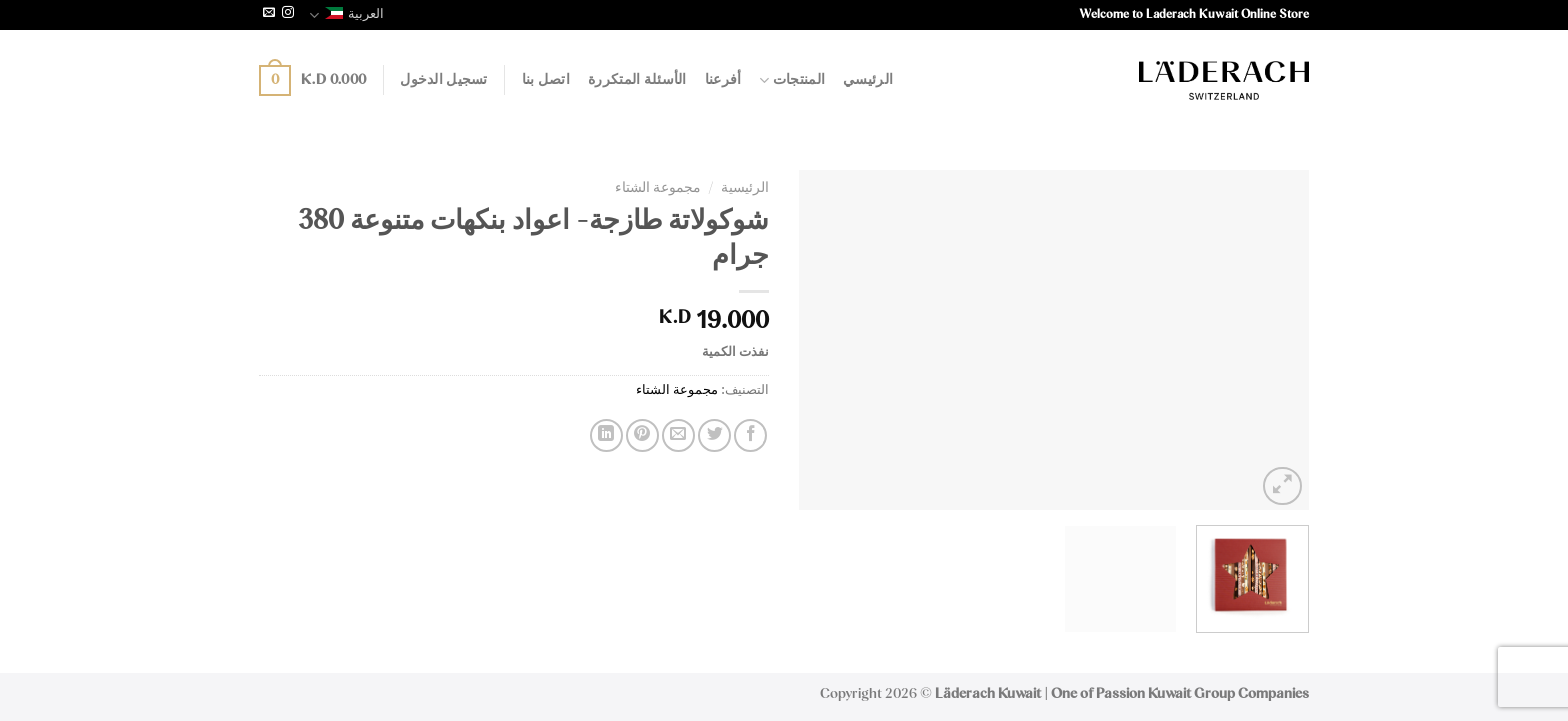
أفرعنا (723, 80)
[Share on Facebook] (750, 435)
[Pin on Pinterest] (642, 435)
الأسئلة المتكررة (637, 80)
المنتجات (792, 80)
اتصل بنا (546, 80)
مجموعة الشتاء (658, 188)
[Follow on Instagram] (288, 14)
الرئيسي (868, 80)
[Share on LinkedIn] (606, 435)
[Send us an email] (269, 14)
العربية (346, 15)
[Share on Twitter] (714, 435)
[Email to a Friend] (678, 435)
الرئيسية (745, 188)
